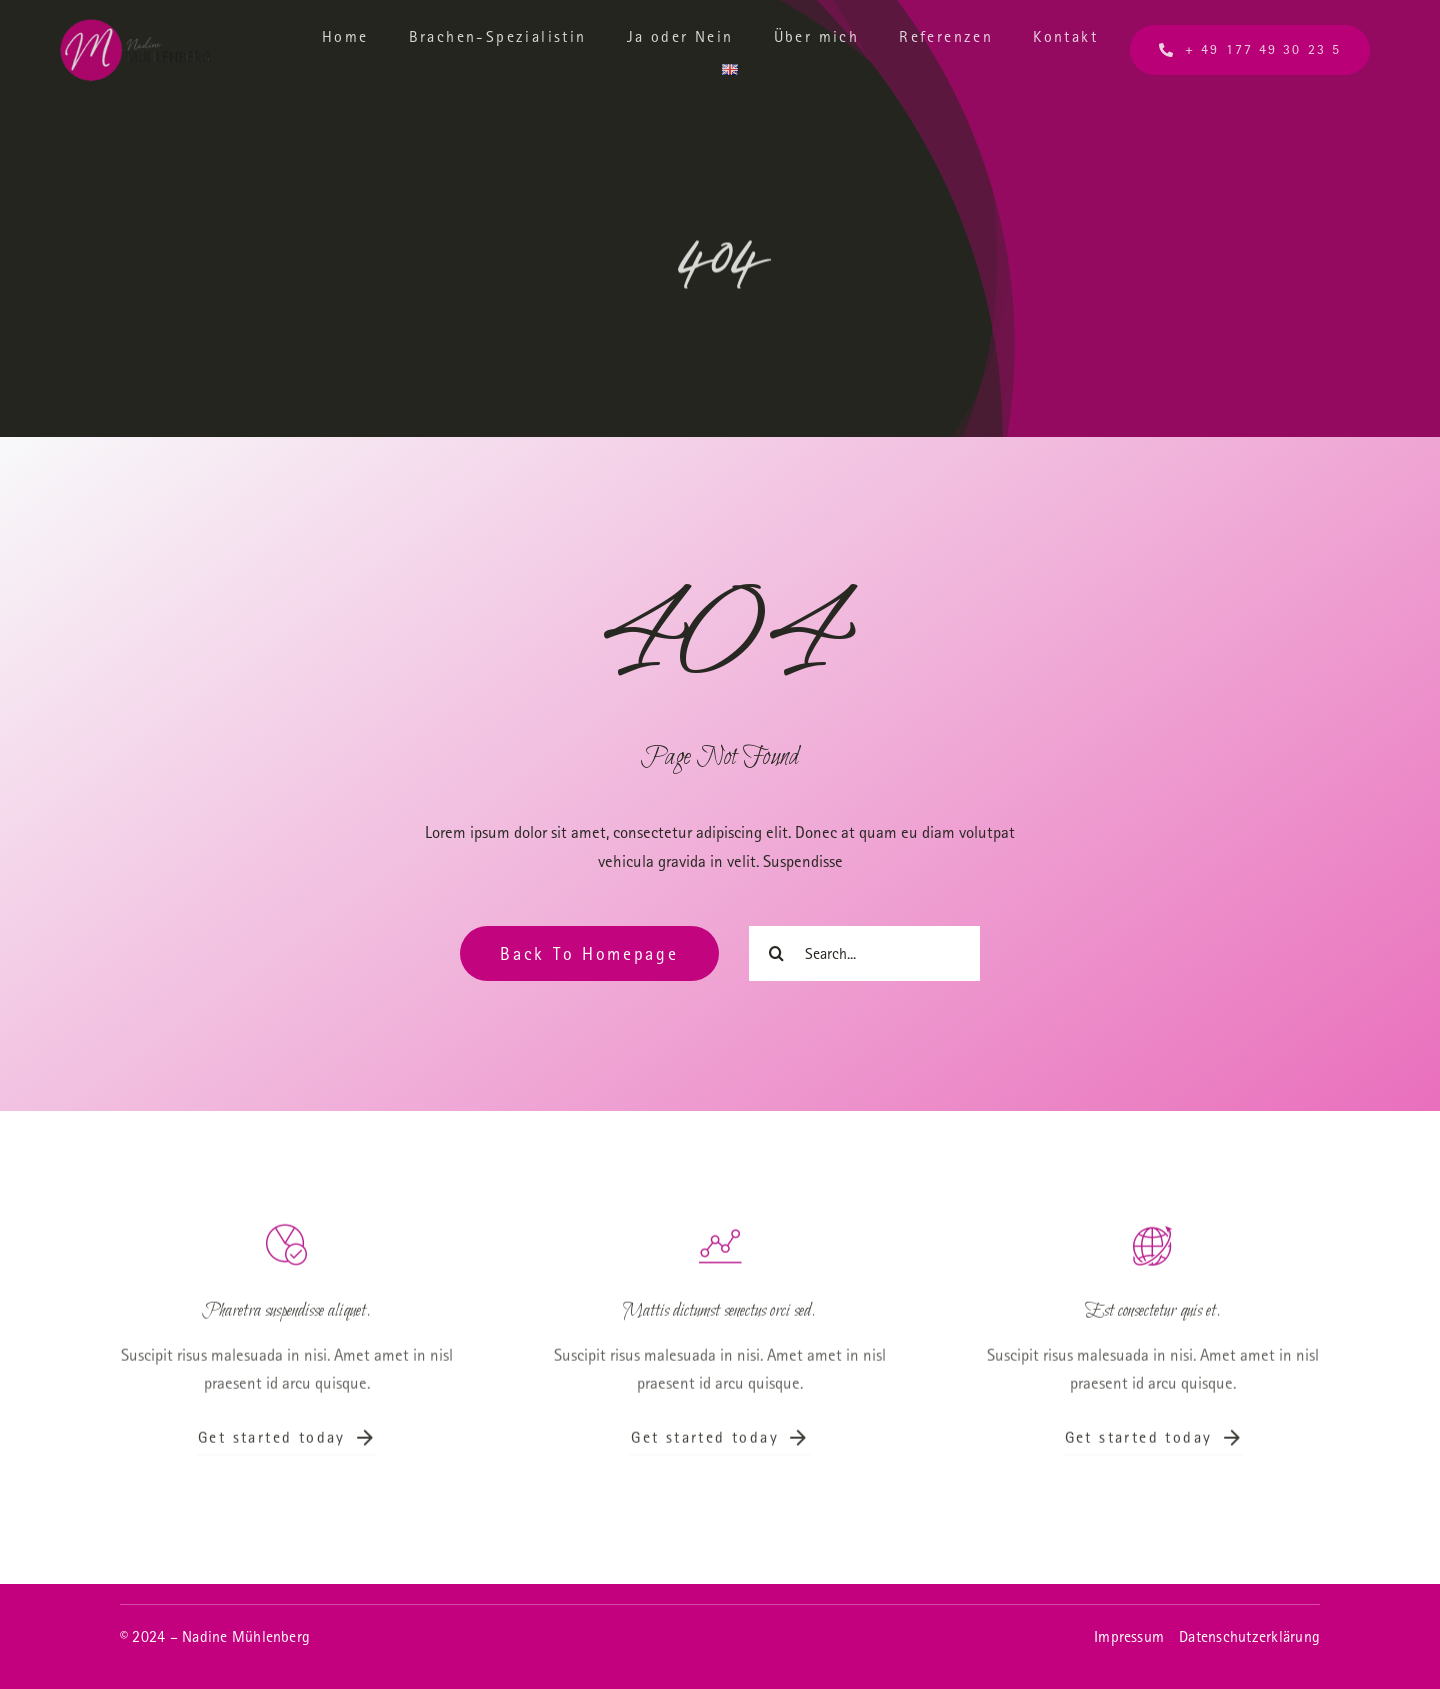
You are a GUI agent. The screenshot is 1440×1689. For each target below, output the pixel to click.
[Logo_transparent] (135, 27)
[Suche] (776, 953)
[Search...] (864, 953)
